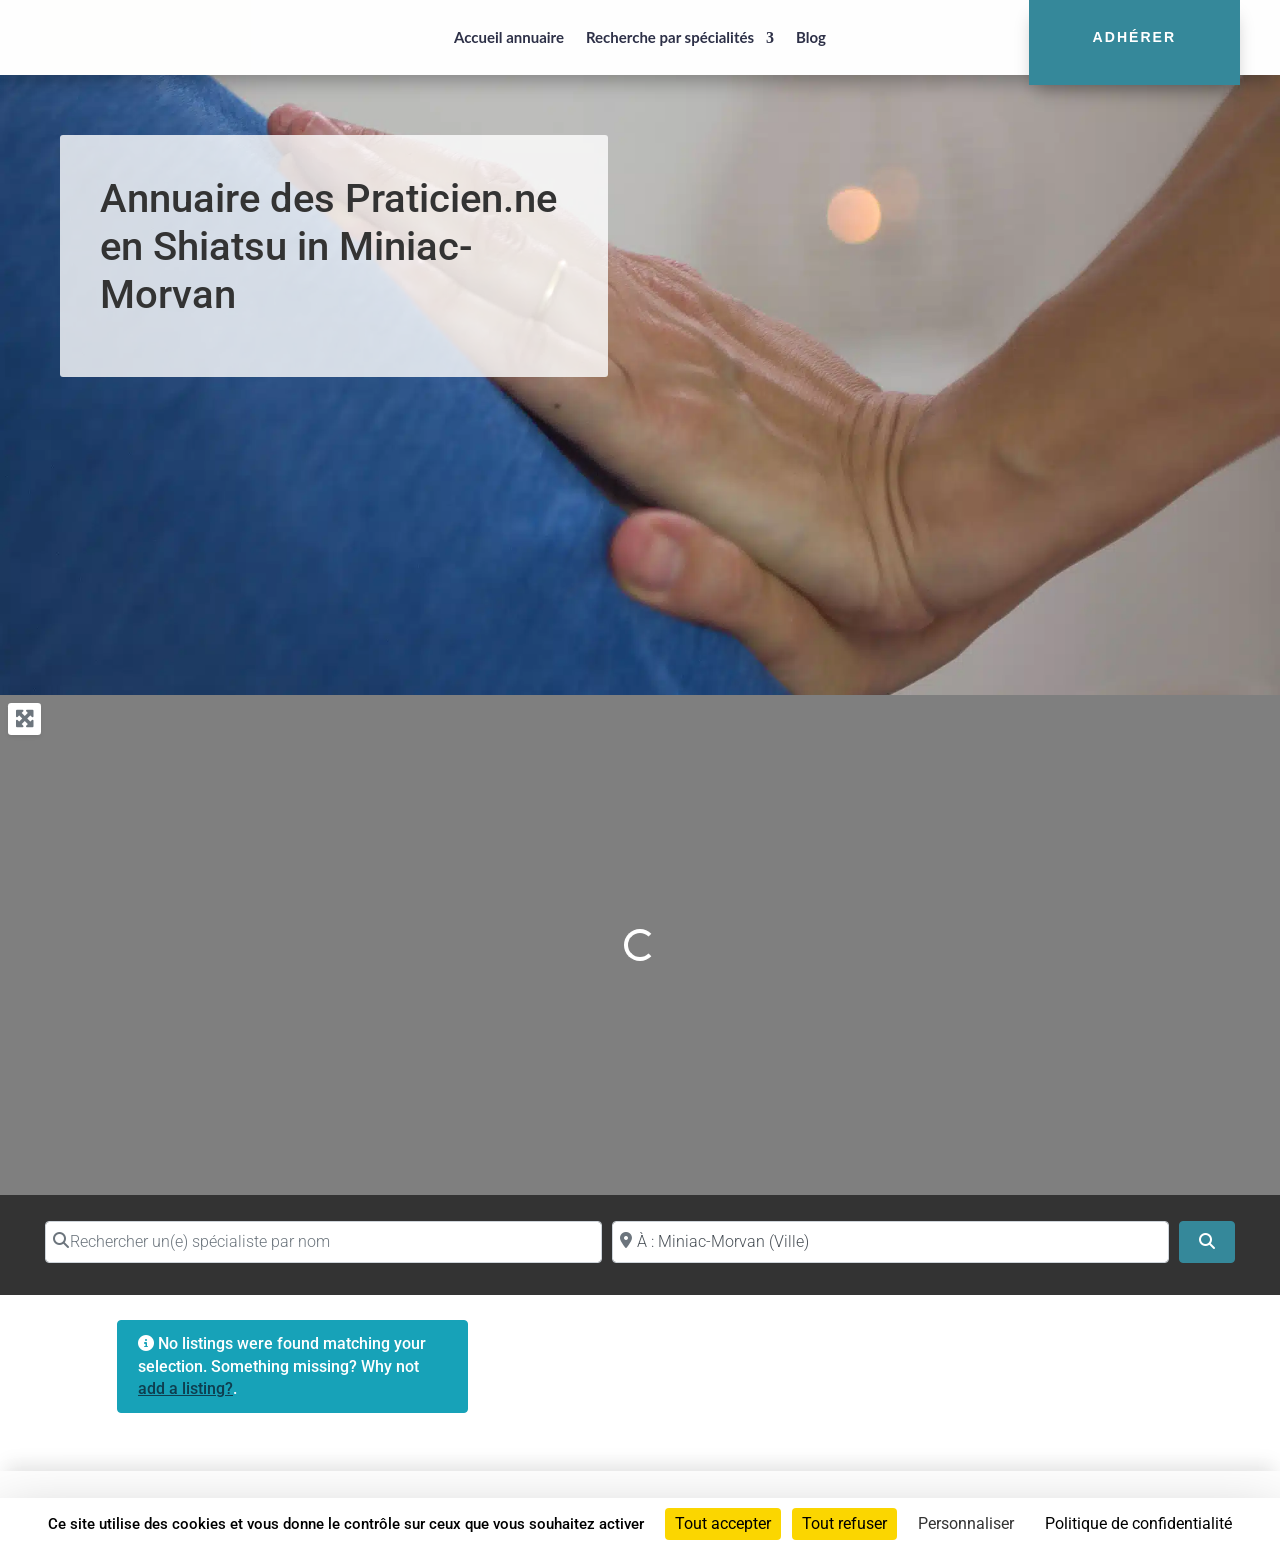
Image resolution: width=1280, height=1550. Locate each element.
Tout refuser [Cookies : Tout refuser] (844, 1523)
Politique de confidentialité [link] (1138, 1523)
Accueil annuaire (509, 37)
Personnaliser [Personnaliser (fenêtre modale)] (966, 1523)
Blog (811, 37)
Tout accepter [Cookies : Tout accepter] (723, 1523)
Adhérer (1135, 37)
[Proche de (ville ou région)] (890, 1242)
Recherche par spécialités (670, 37)
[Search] (1207, 1242)
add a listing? (185, 1388)
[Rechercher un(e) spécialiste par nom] (323, 1242)
